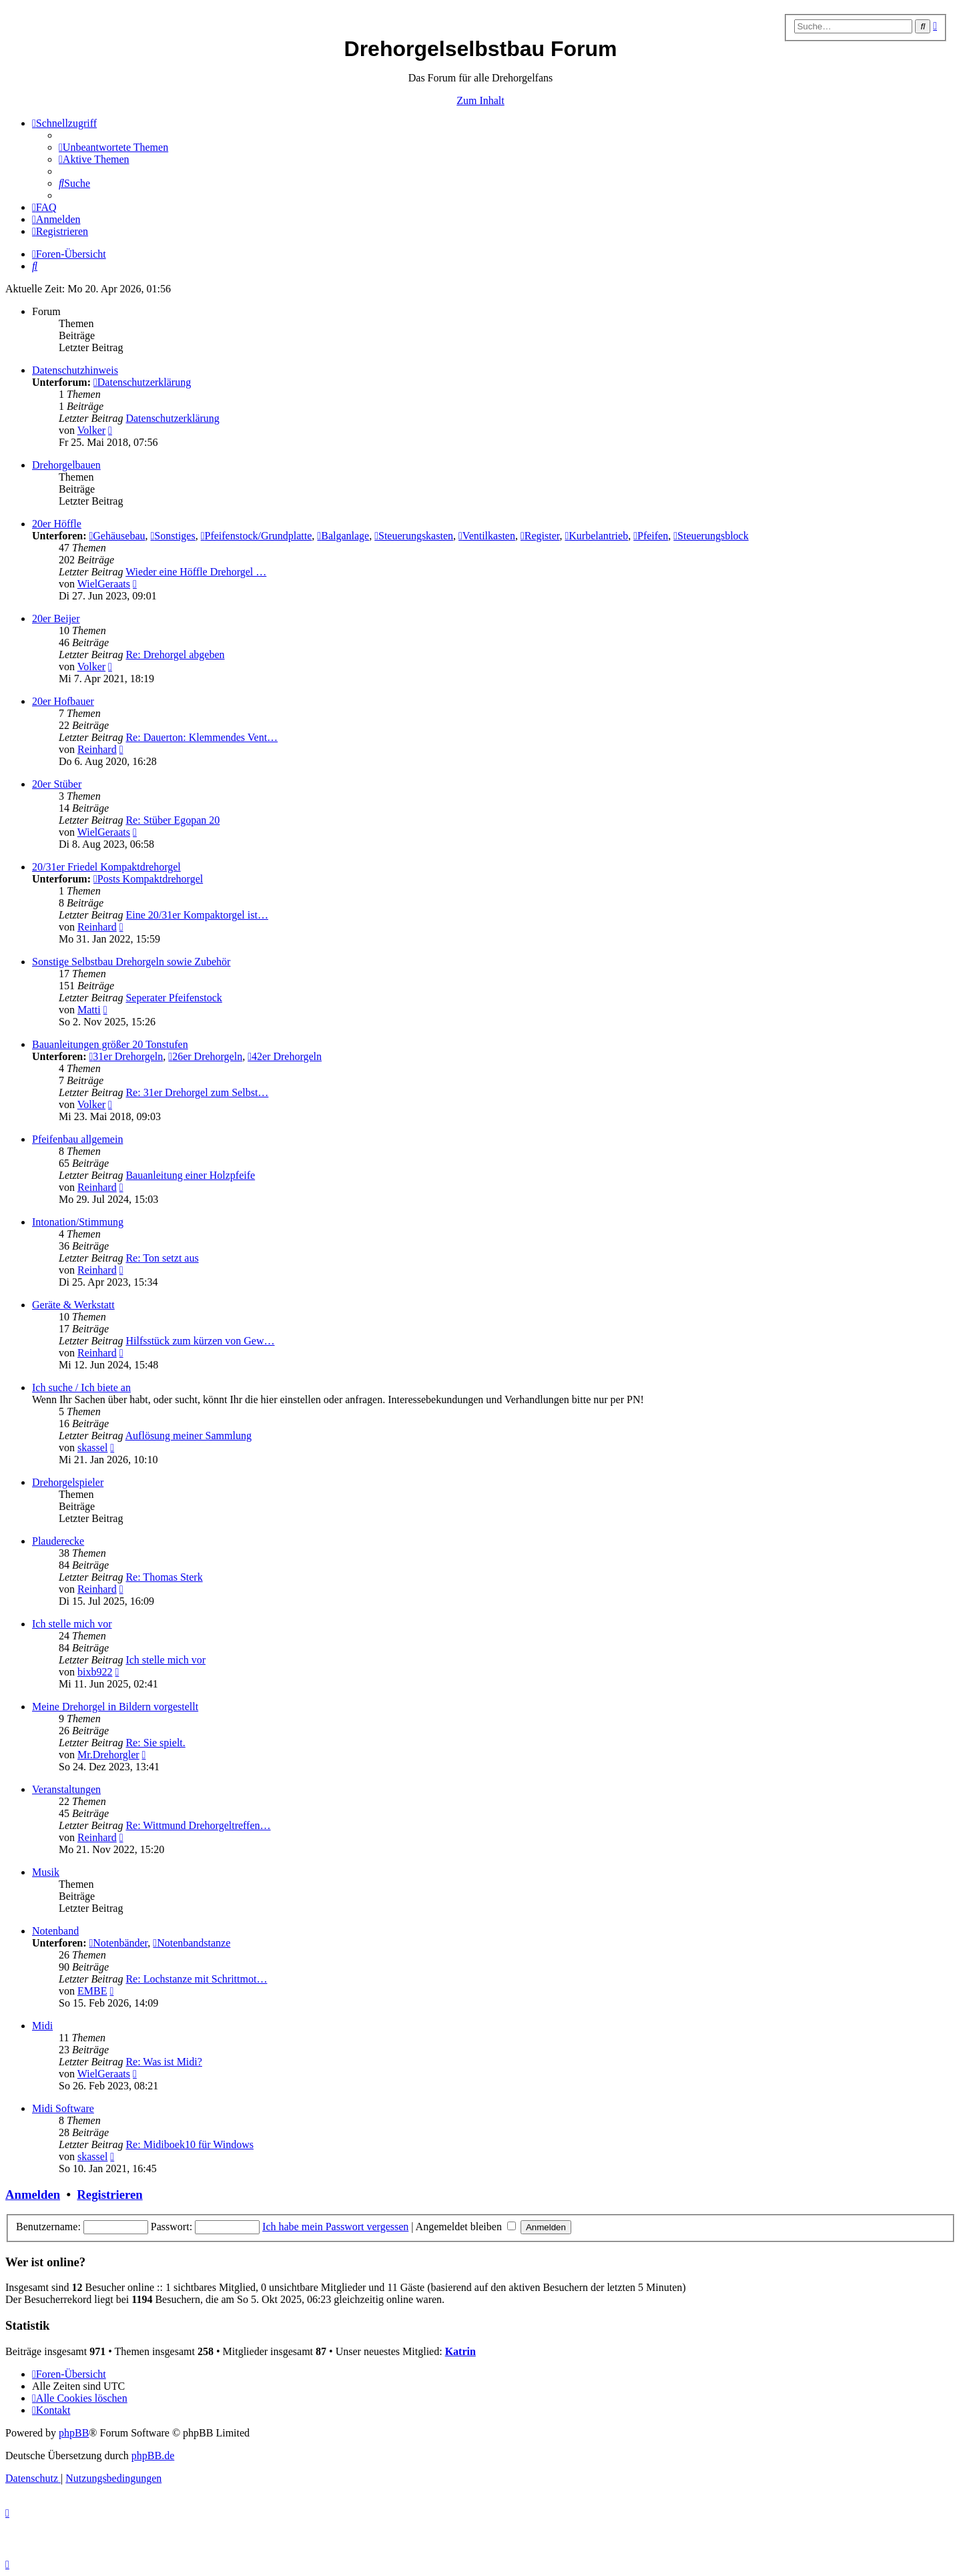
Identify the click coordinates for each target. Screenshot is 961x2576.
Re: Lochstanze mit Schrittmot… (196, 1979)
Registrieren (109, 2194)
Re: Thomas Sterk (163, 1577)
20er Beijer (56, 618)
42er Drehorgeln (285, 1056)
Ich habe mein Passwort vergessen (335, 2226)
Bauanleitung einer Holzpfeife (190, 1175)
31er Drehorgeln (126, 1056)
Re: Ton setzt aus (161, 1258)
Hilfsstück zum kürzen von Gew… (199, 1340)
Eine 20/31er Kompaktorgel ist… (196, 915)
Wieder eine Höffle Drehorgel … (195, 571)
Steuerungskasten (413, 535)
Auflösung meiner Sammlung (188, 1435)
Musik (45, 1872)
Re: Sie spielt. (155, 1742)
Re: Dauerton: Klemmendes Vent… (201, 737)
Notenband (55, 1931)
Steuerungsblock (711, 535)
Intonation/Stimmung (77, 1222)
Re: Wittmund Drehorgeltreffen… (197, 1825)
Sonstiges (172, 535)
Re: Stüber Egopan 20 (172, 820)
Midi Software (63, 2108)
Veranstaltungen (66, 1789)
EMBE (92, 1991)
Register (540, 535)
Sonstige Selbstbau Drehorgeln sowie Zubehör (131, 961)
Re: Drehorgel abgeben (174, 654)
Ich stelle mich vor (72, 1623)
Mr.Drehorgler (108, 1754)
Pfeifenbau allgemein (77, 1139)
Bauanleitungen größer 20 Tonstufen (110, 1044)
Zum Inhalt (480, 100)
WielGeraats (103, 583)
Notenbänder (118, 1943)
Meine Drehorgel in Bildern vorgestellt (115, 1706)
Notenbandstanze (191, 1943)
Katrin (460, 2351)
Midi (42, 2025)
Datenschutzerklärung (142, 382)
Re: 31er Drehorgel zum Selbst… (196, 1092)
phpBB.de (152, 2455)
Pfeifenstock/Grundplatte (256, 535)
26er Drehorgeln (205, 1056)
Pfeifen (650, 535)
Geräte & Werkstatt (73, 1304)
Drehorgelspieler (67, 1482)
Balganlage (343, 535)
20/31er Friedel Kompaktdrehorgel (106, 866)
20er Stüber (56, 784)
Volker (91, 430)
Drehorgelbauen (66, 465)
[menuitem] (113, 147)
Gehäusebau (117, 535)
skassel (92, 1447)
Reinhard (97, 749)
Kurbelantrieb (596, 535)
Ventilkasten (486, 535)
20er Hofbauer (63, 701)
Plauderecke (58, 1541)
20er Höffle (56, 523)
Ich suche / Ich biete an (81, 1387)
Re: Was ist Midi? (163, 2061)
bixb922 (94, 1672)
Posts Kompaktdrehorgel (148, 878)
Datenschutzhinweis (75, 370)
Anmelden (32, 2194)
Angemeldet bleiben (466, 2226)
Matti (89, 1009)
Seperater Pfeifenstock (173, 997)
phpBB (74, 2432)
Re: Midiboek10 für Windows (189, 2144)
